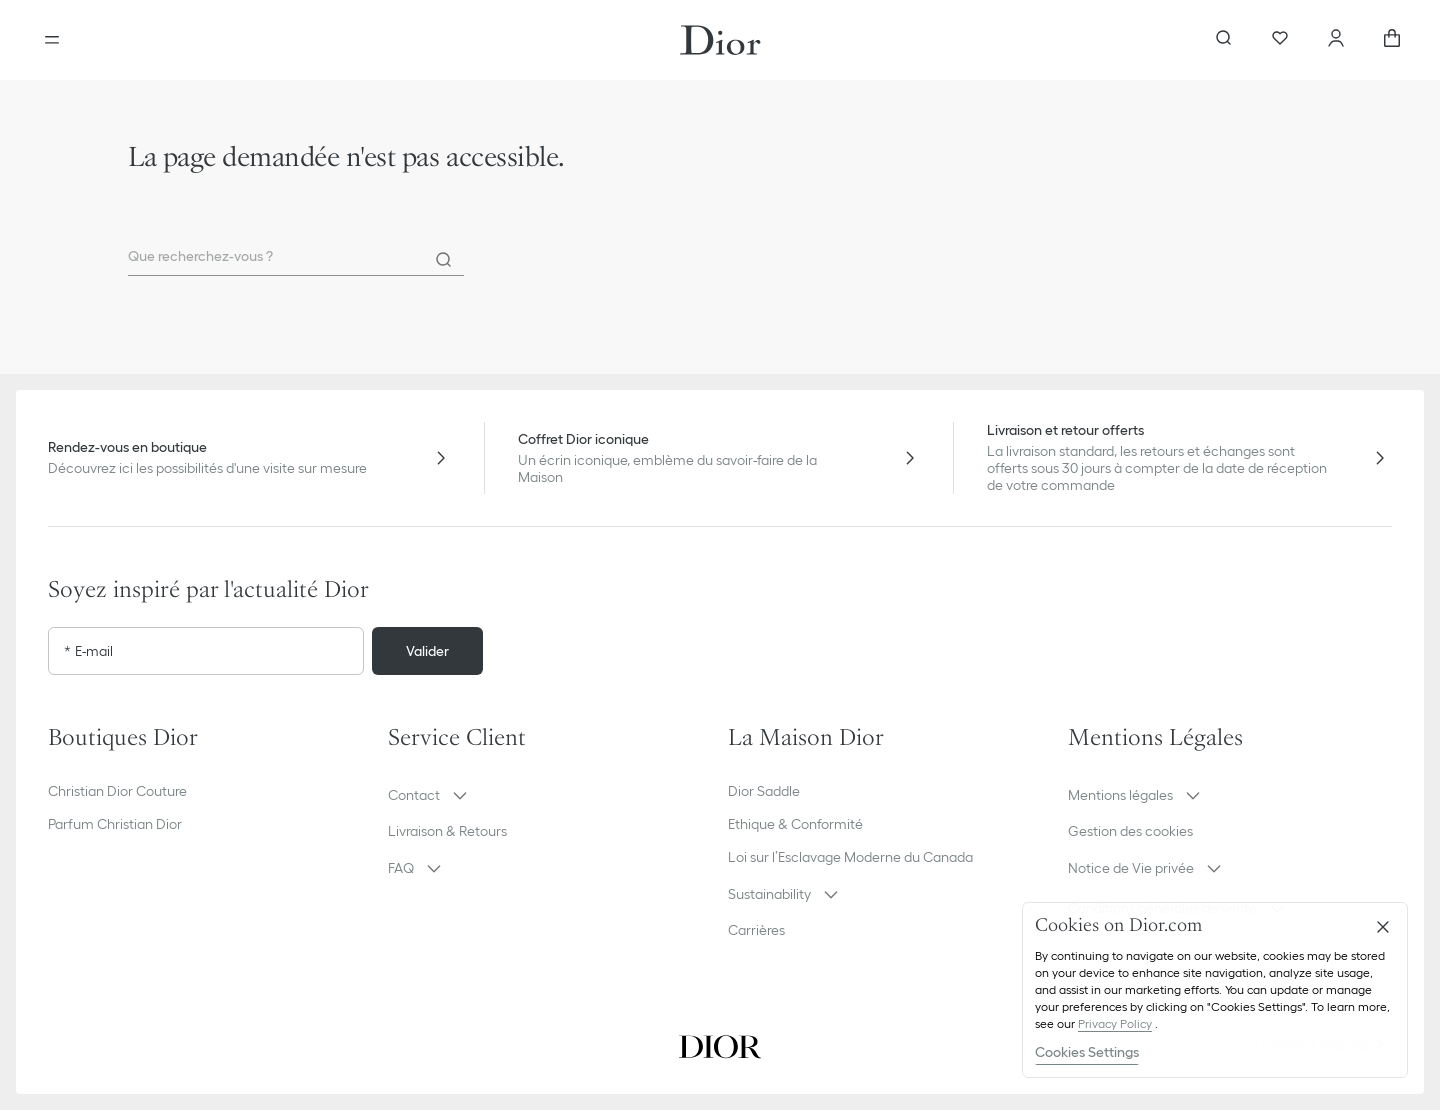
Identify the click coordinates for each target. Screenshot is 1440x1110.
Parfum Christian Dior (115, 824)
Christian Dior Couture (117, 791)
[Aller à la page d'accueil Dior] (720, 40)
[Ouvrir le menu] (52, 40)
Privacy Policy (1115, 1023)
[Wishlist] (1280, 40)
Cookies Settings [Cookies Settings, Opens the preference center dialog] (1087, 1052)
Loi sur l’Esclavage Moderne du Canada (850, 857)
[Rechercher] (444, 260)
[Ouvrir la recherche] (1224, 40)
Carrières (756, 930)
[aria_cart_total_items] (1392, 40)
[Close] (1383, 927)
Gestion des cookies (1130, 831)
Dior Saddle (764, 791)
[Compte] (1336, 40)
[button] (550, 795)
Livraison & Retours (447, 831)
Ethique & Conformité (795, 824)
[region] (1215, 990)
